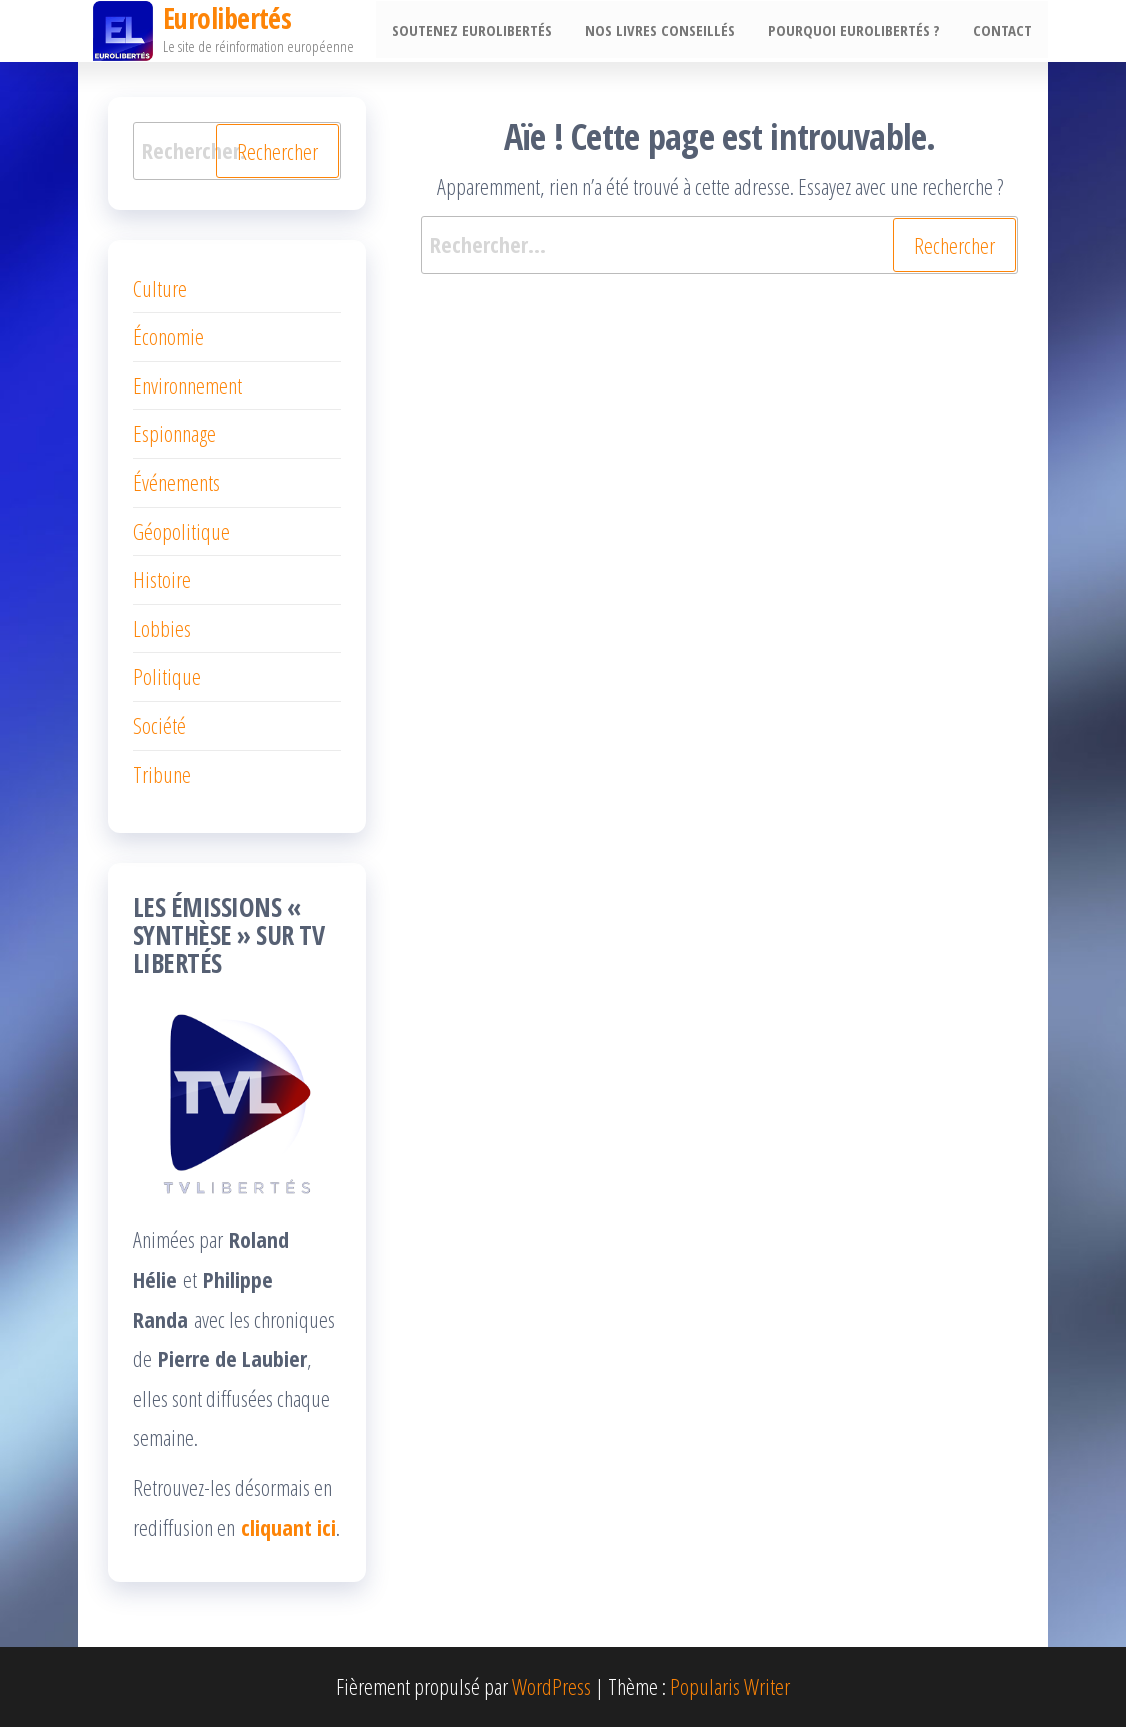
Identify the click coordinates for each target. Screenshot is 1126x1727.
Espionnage (174, 433)
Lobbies (162, 628)
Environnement (187, 385)
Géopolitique (181, 531)
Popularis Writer (730, 1686)
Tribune (162, 774)
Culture (160, 288)
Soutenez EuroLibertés (482, 31)
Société (159, 725)
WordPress (551, 1686)
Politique (167, 676)
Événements (176, 482)
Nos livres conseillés (667, 31)
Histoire (162, 579)
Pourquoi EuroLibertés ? (858, 31)
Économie (168, 336)
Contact (1003, 31)
